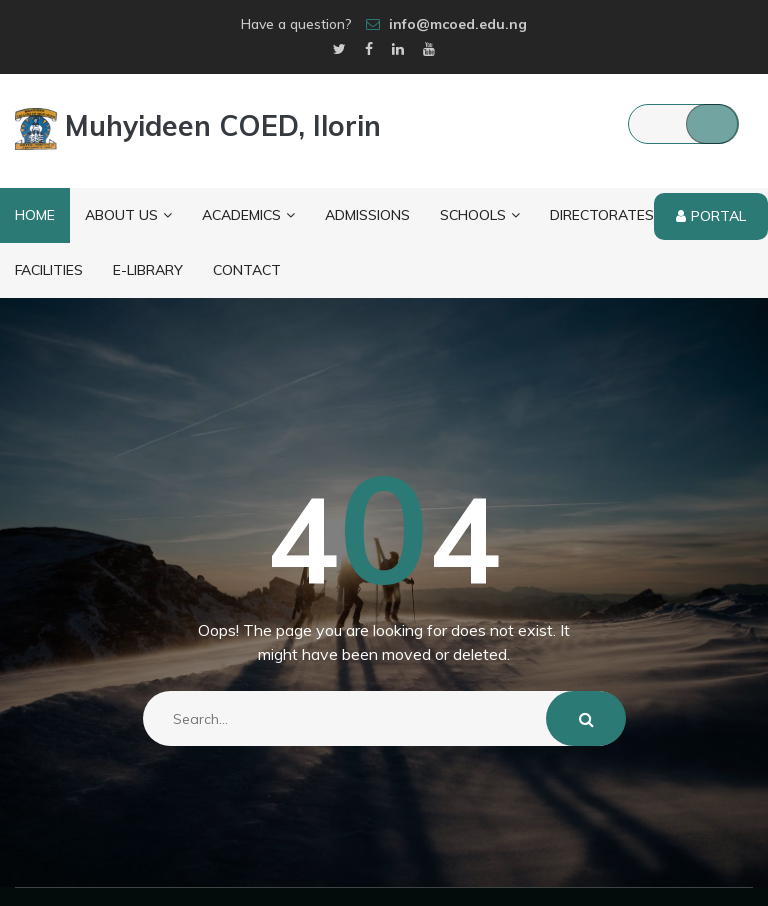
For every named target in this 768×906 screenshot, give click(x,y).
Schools (480, 215)
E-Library (148, 270)
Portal (711, 216)
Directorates (609, 215)
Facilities (49, 270)
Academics (248, 215)
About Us (128, 215)
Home (35, 215)
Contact (247, 270)
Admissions (367, 215)
